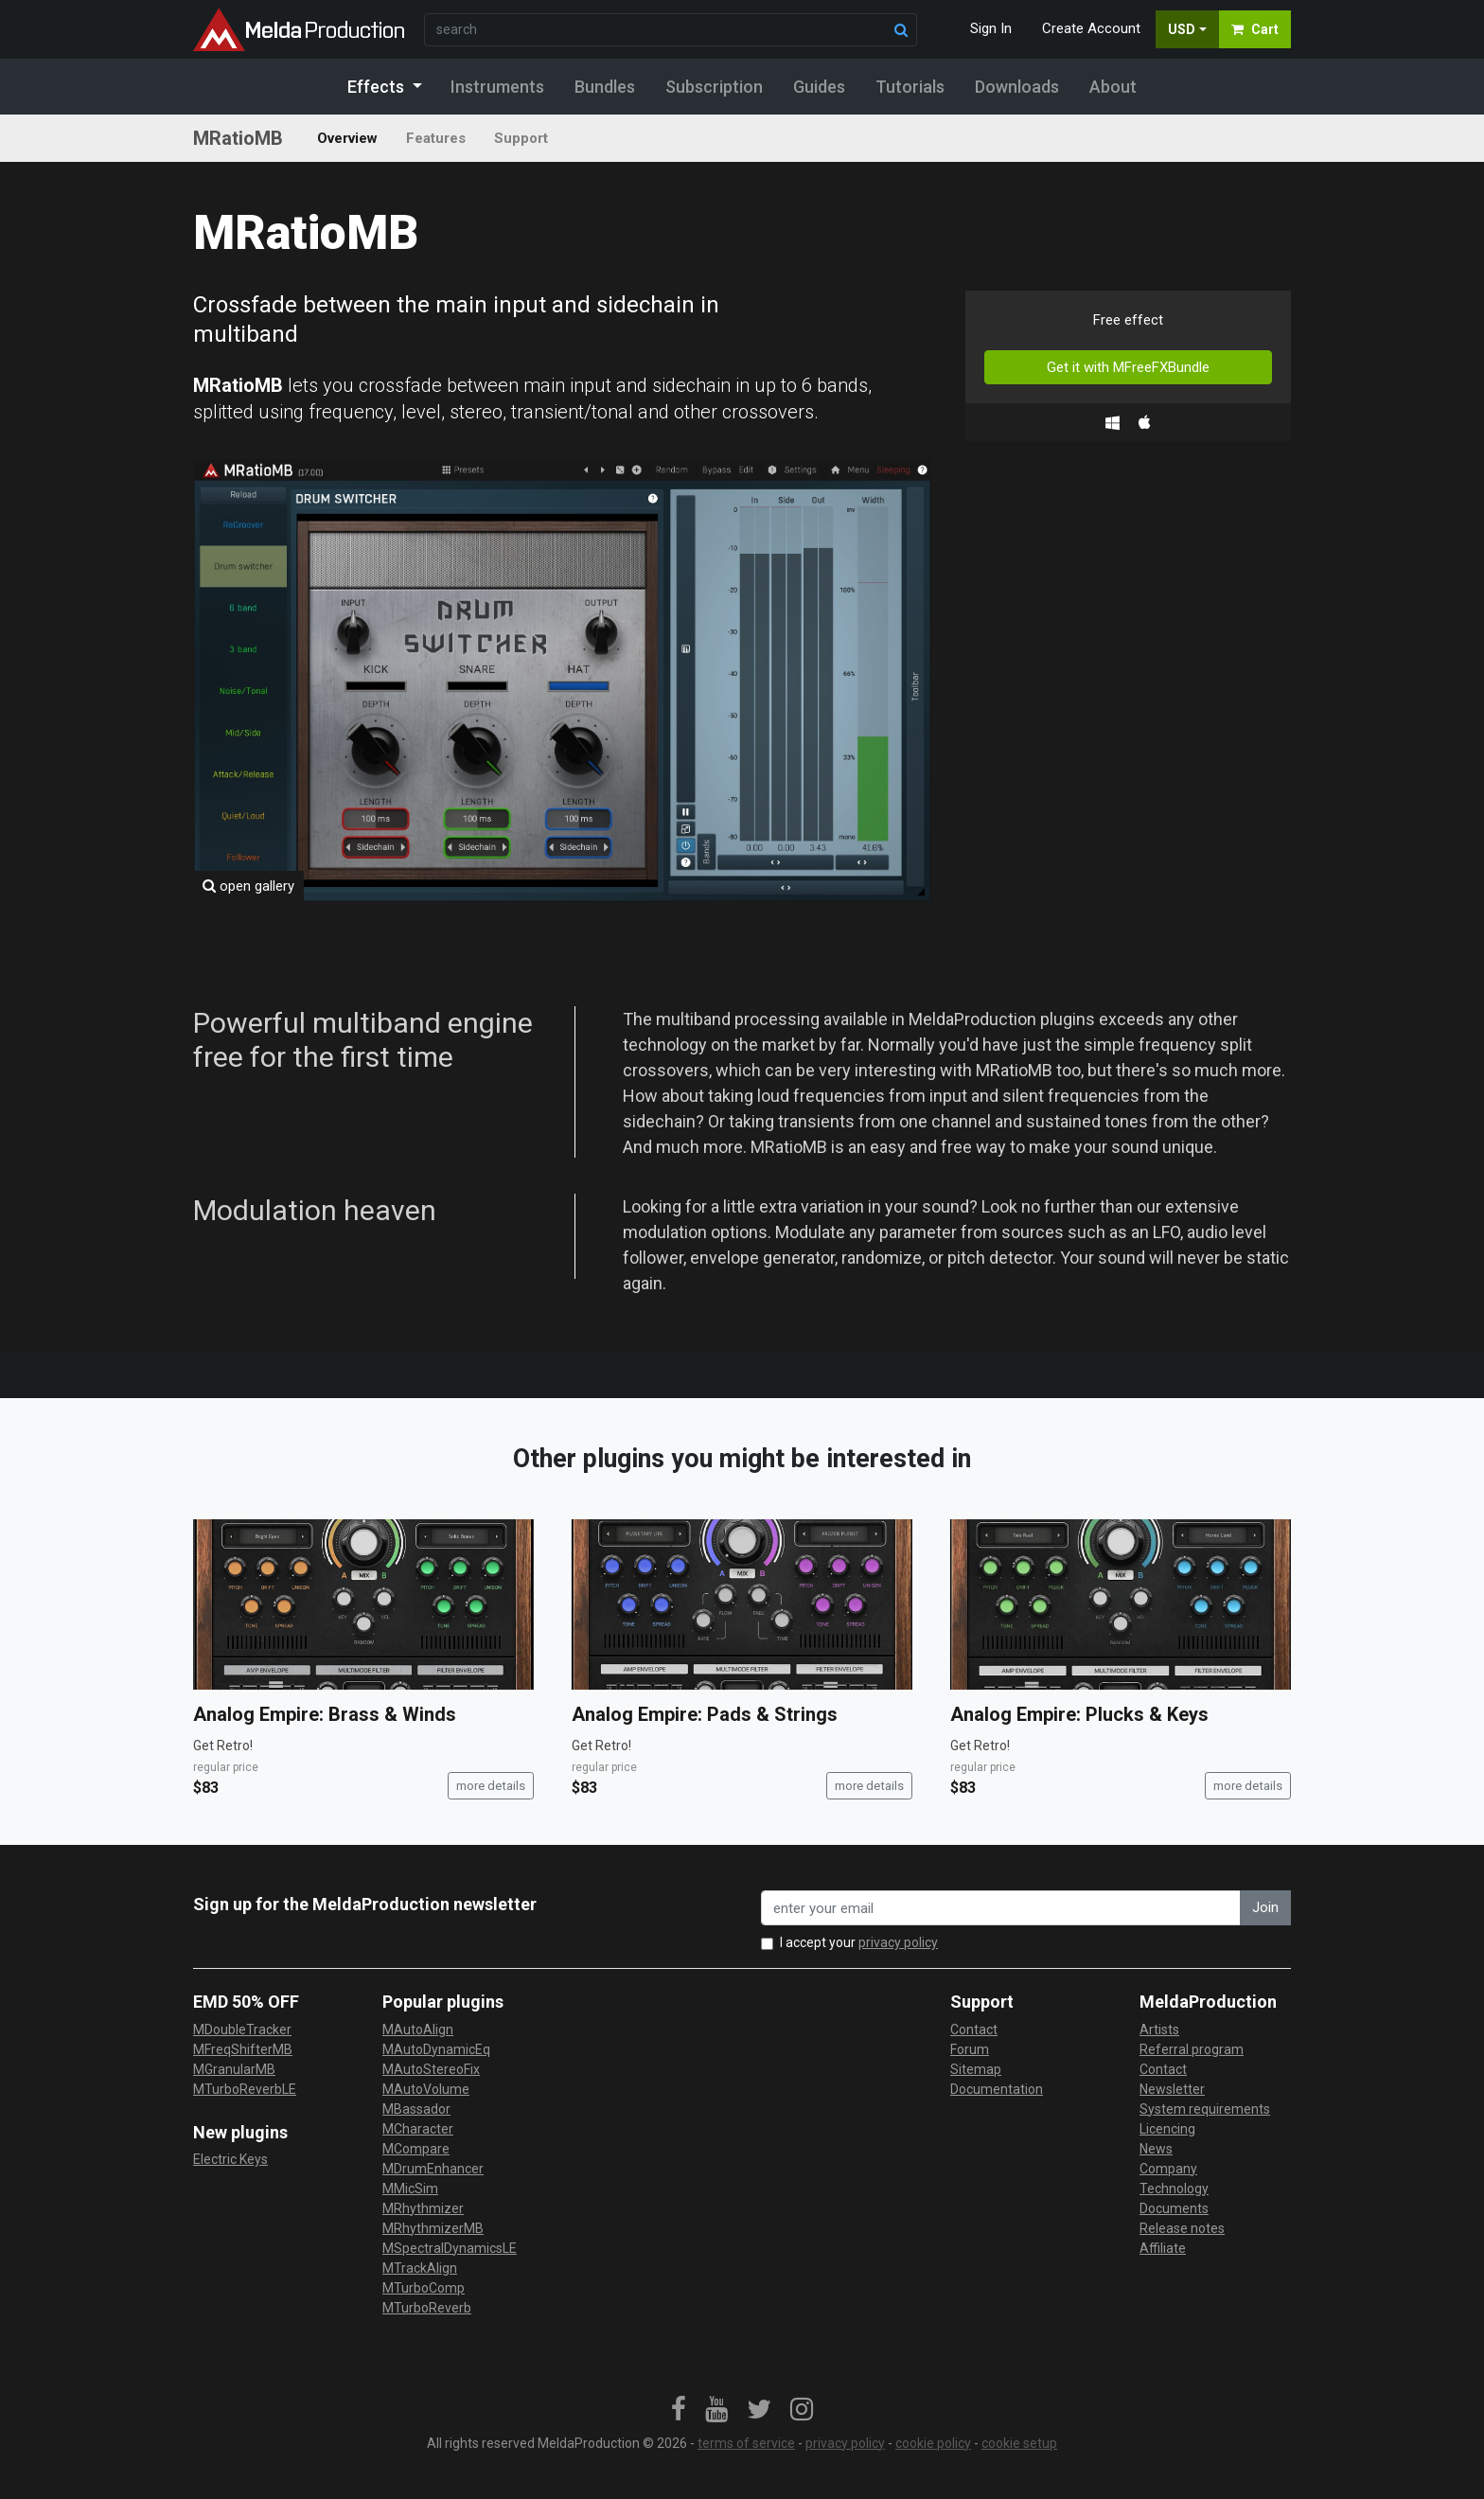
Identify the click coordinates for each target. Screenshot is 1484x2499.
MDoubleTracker (242, 2029)
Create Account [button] (1091, 28)
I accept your (859, 1942)
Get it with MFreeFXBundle (1128, 367)
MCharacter (417, 2128)
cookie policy (933, 2443)
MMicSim (410, 2188)
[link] (679, 2410)
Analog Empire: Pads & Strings (705, 1714)
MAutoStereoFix (431, 2069)
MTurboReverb (426, 2307)
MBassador (416, 2109)
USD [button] (1181, 29)
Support (521, 138)
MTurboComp (423, 2287)
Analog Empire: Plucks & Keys (1079, 1714)
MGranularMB (234, 2069)
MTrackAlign (419, 2268)
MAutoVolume (425, 2089)
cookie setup (1019, 2443)
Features (436, 138)
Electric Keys (230, 2159)
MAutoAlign (417, 2029)
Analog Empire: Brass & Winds (324, 1714)
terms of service (746, 2443)
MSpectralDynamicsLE (449, 2248)
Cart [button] (1255, 29)
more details (490, 1786)
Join (1265, 1907)
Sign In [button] (991, 28)
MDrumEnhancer (433, 2168)
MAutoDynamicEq (436, 2049)
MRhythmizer (423, 2208)
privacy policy (898, 1942)
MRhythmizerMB (433, 2228)
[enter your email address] (1001, 1907)
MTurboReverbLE (244, 2089)
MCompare (416, 2148)
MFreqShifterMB (242, 2049)
